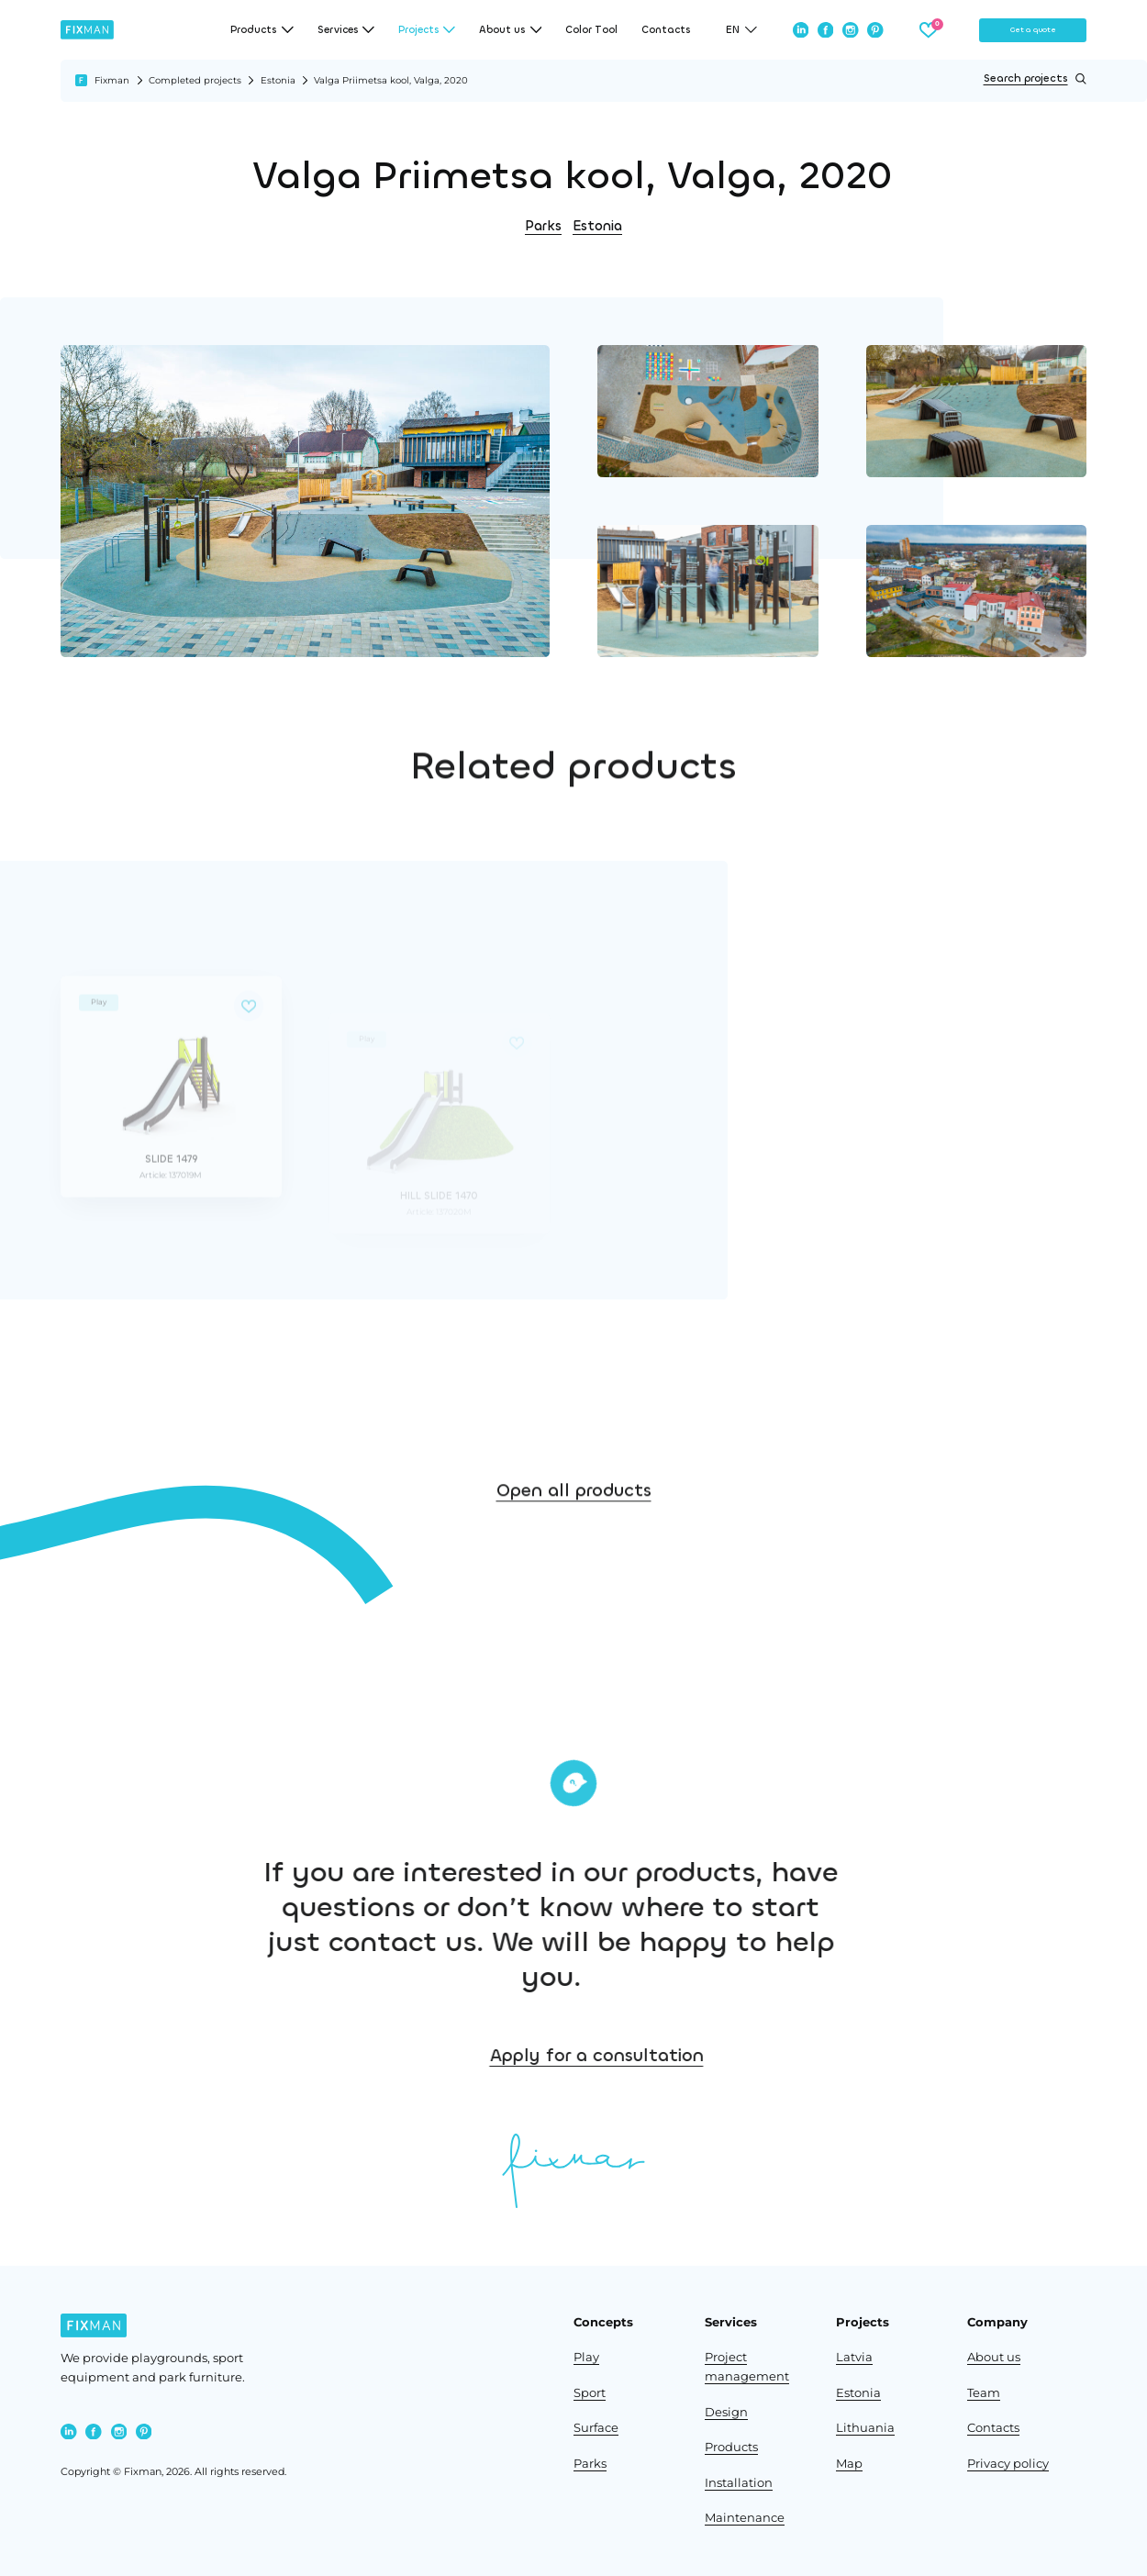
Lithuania (865, 2428)
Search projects (1035, 78)
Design (726, 2412)
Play (586, 2357)
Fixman (112, 80)
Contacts (665, 30)
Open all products (573, 1533)
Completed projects (195, 80)
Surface (596, 2428)
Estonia (278, 80)
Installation (739, 2483)
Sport (590, 2393)
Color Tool (591, 30)
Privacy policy (1008, 2463)
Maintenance (745, 2518)
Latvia (854, 2357)
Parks (543, 226)
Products (731, 2447)
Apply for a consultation (725, 2055)
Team (983, 2393)
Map (849, 2463)
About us (993, 2357)
